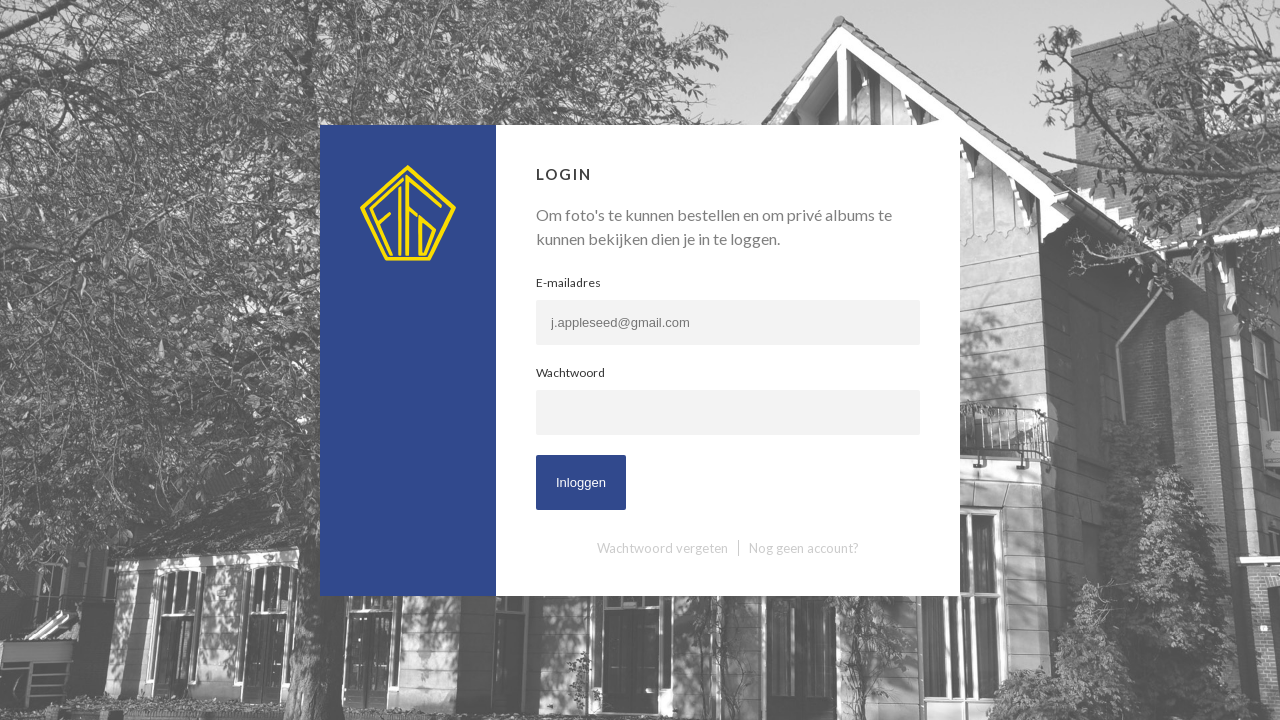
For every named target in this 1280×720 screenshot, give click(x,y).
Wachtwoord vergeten (662, 548)
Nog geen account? (804, 548)
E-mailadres (568, 282)
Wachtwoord (570, 372)
